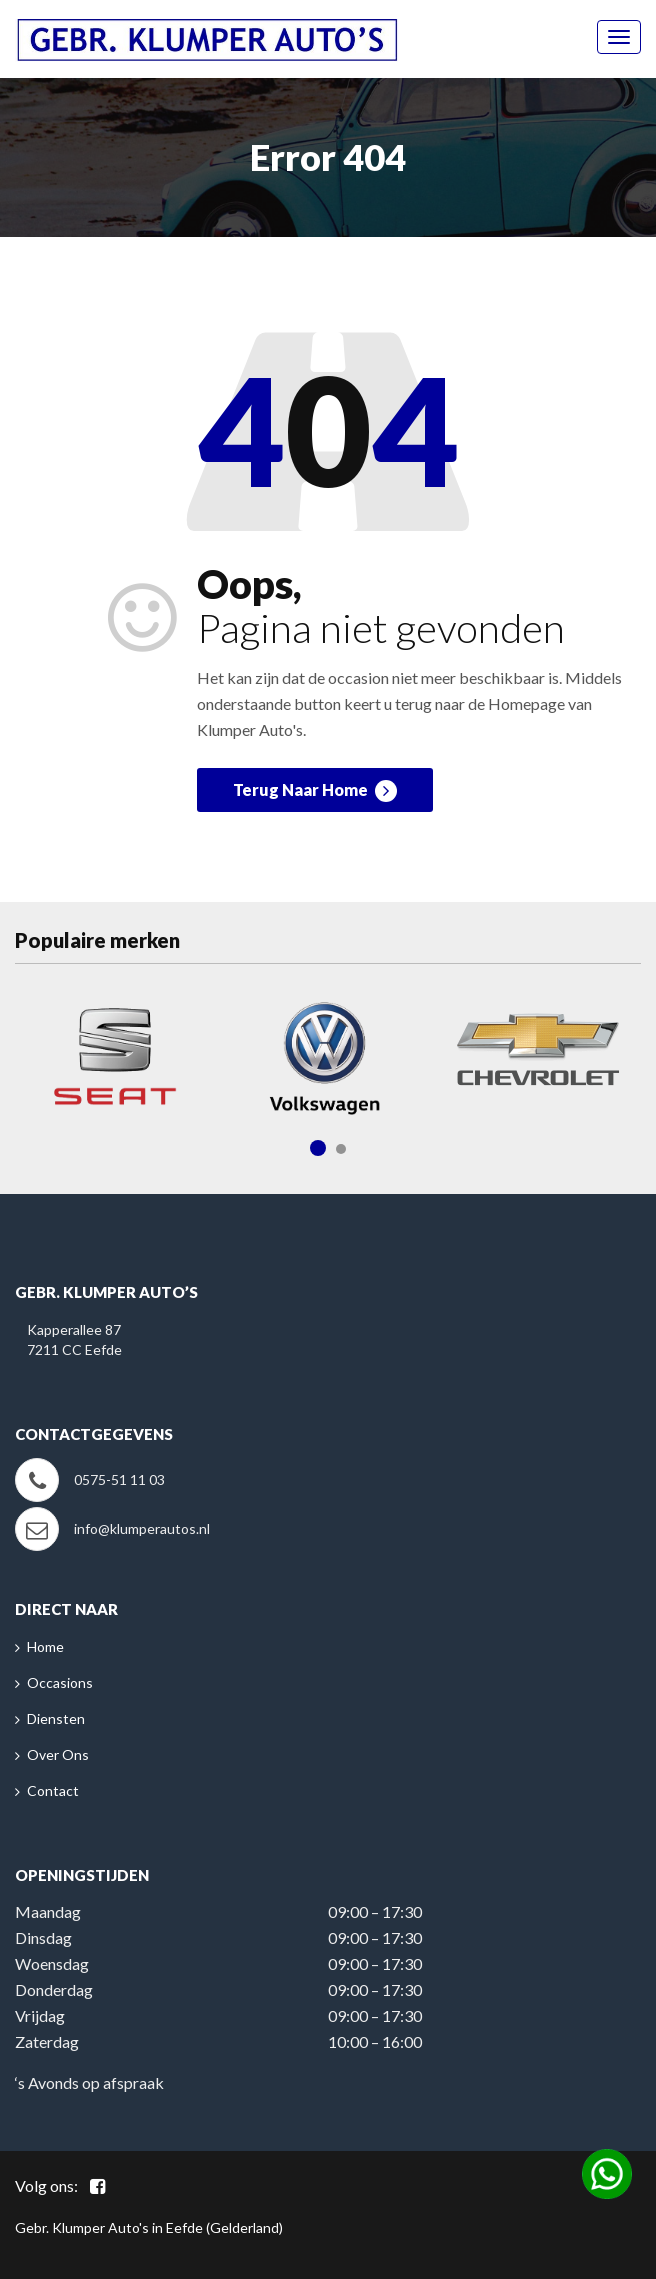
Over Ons (58, 1754)
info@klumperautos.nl (142, 1528)
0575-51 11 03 (119, 1479)
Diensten (56, 1718)
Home (45, 1646)
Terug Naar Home (315, 791)
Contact (53, 1790)
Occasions (60, 1682)
